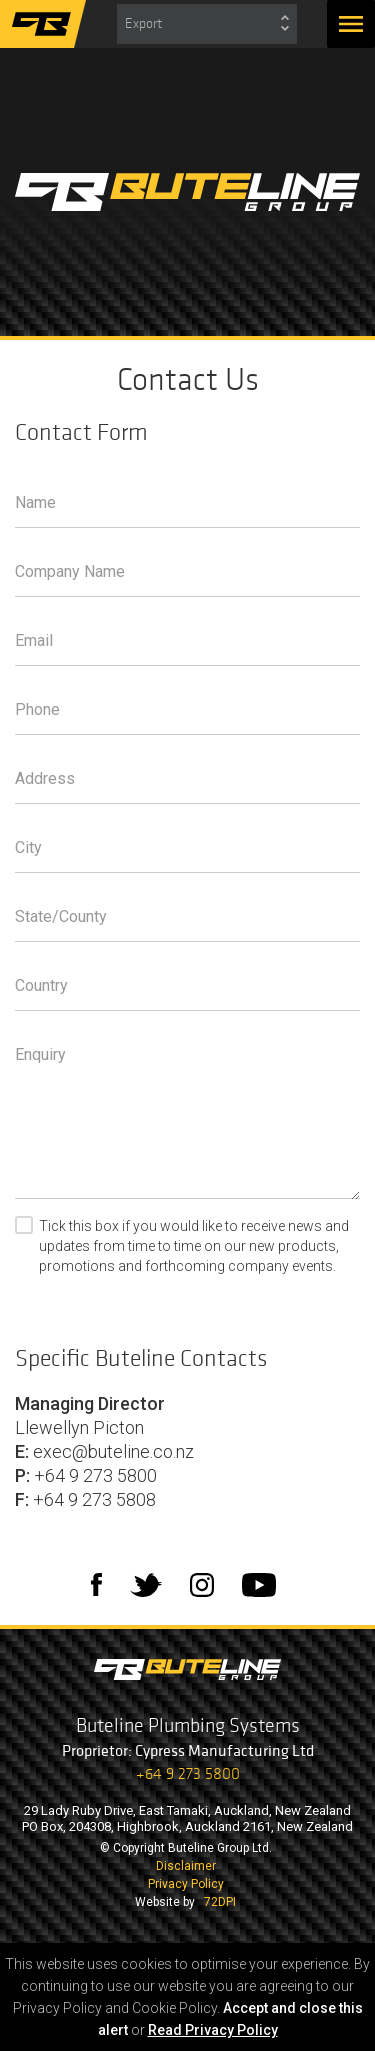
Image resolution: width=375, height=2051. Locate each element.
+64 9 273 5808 (94, 1499)
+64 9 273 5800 (95, 1475)
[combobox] (207, 24)
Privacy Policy (186, 1884)
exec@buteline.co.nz (113, 1451)
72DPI (220, 1902)
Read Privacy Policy (213, 2030)
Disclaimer (186, 1866)
